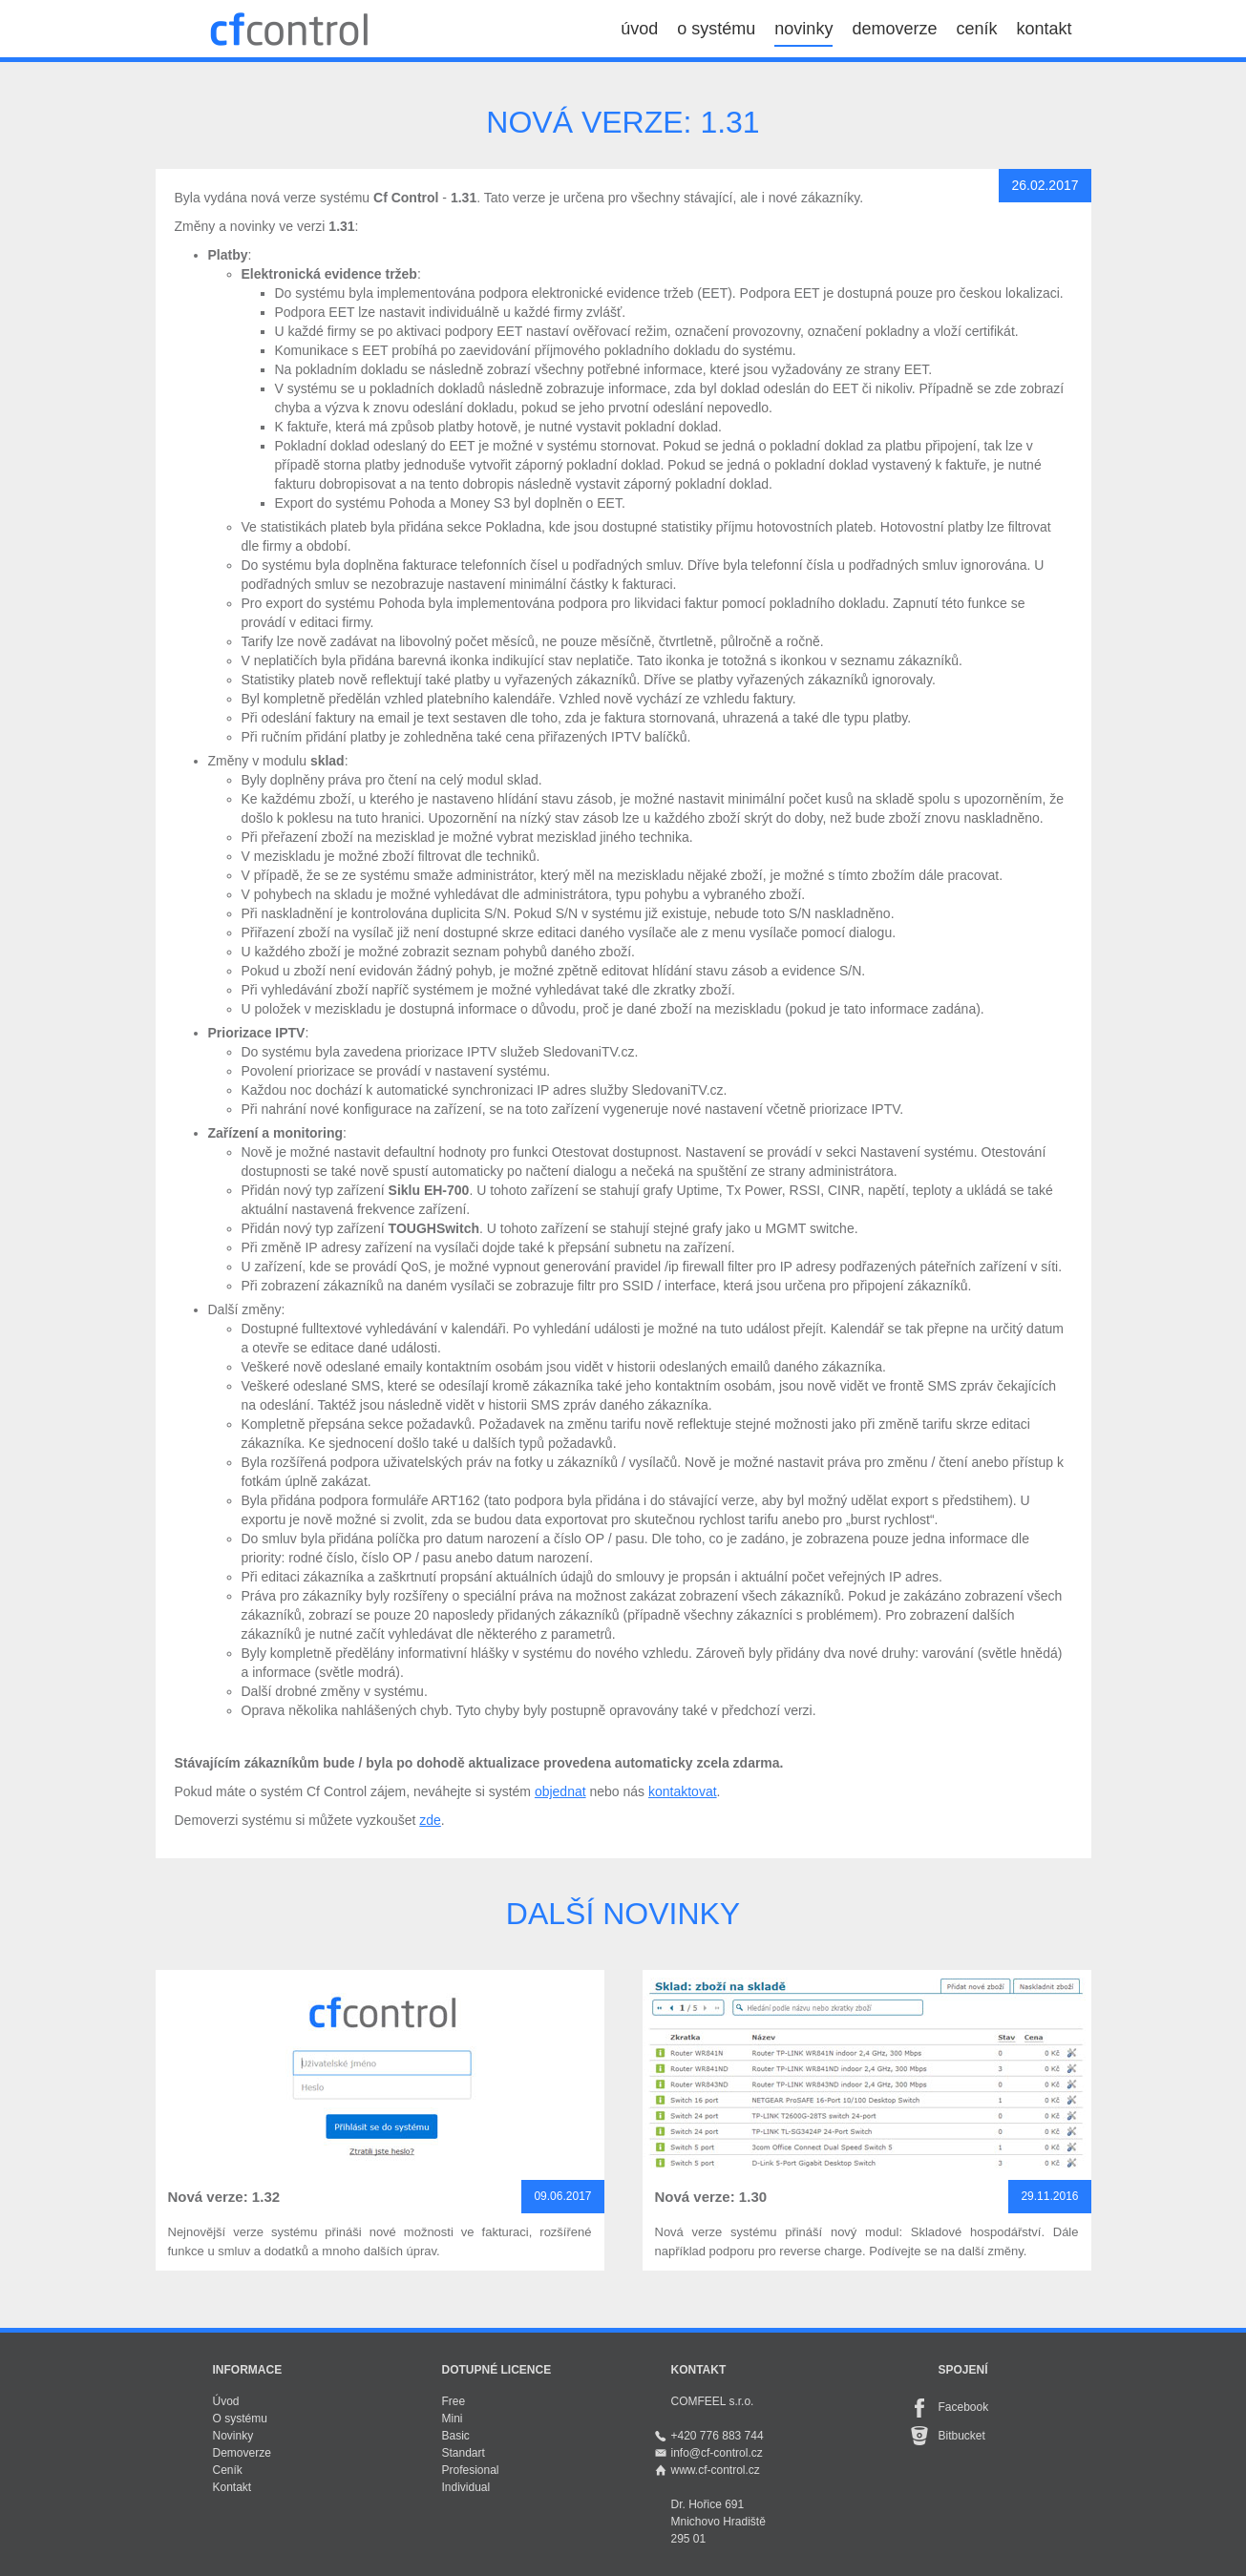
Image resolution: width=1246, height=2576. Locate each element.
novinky (803, 28)
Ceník (228, 2470)
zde (430, 1820)
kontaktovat (682, 1791)
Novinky (233, 2435)
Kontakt (232, 2487)
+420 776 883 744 (717, 2435)
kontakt (1043, 28)
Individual (466, 2487)
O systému (240, 2418)
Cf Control (289, 29)
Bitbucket (962, 2435)
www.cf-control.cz (715, 2470)
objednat (560, 1791)
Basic (456, 2435)
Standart (463, 2453)
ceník (976, 28)
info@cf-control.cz (717, 2453)
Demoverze (242, 2453)
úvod (639, 28)
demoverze (894, 28)
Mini (452, 2418)
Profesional (470, 2470)
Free (454, 2401)
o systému (716, 28)
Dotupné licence (497, 2370)
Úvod (226, 2401)
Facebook (964, 2407)
